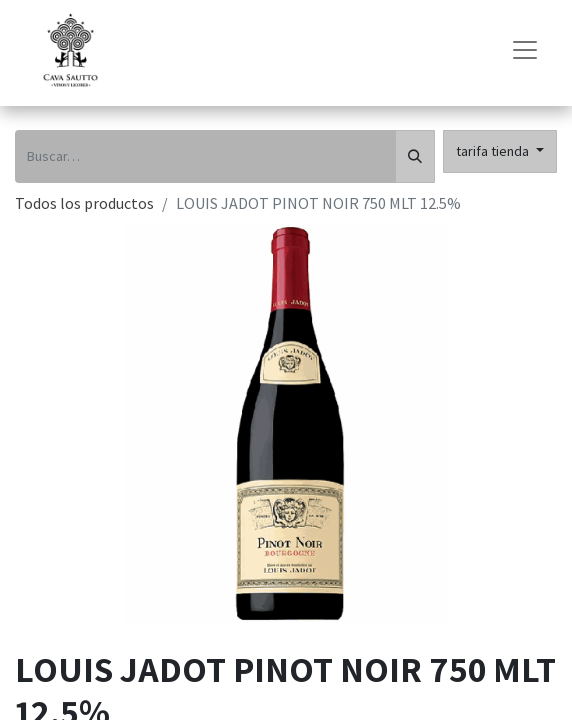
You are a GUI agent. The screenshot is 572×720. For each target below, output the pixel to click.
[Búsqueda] (415, 156)
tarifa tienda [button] (494, 151)
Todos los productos (84, 203)
